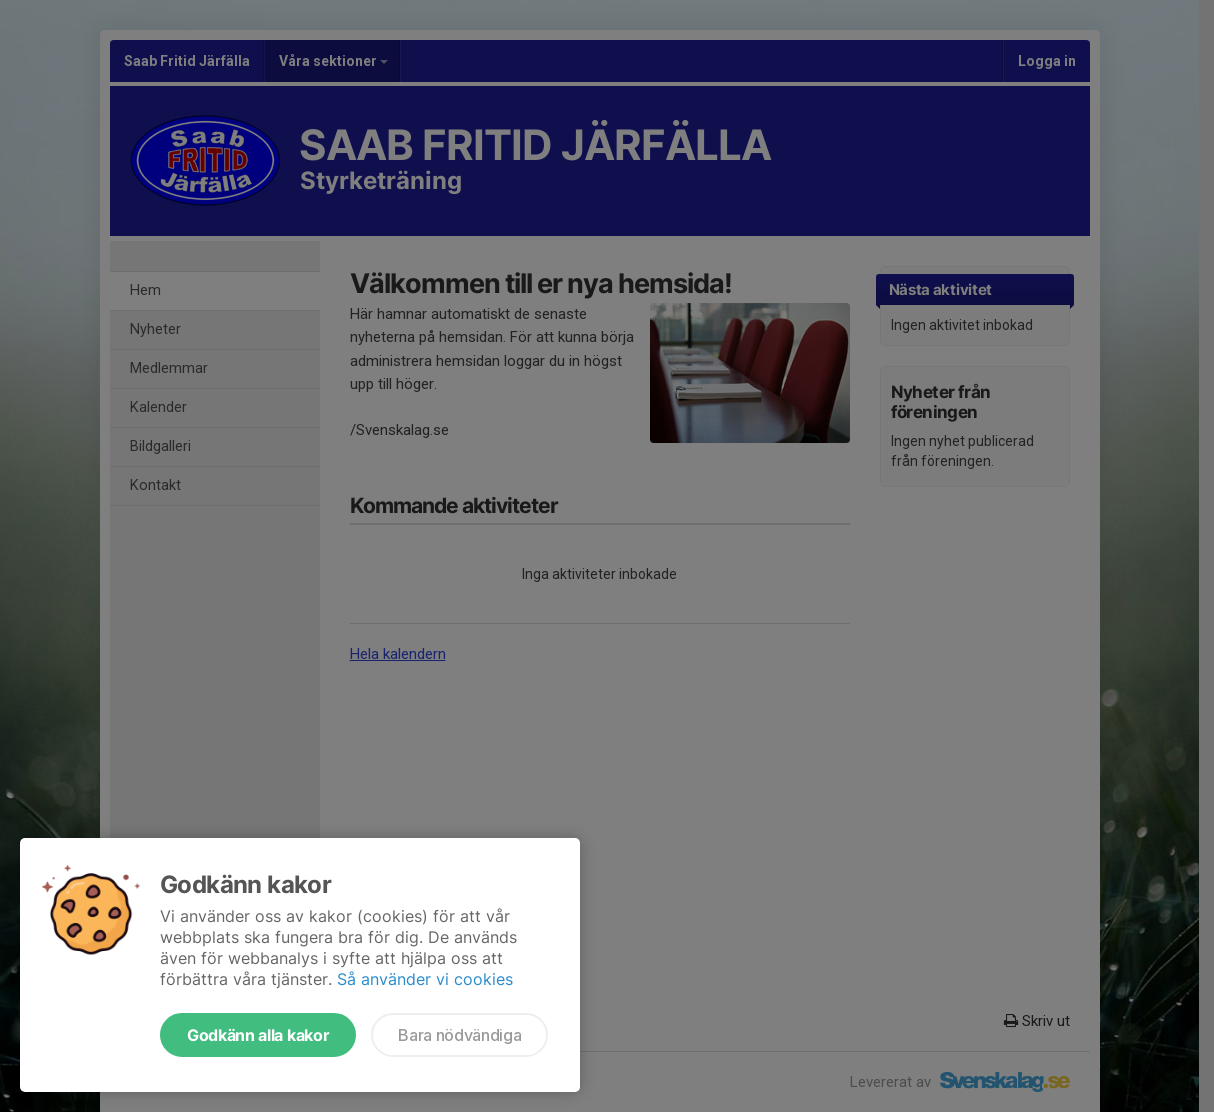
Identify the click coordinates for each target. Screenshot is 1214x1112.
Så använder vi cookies (425, 979)
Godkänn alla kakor (258, 1035)
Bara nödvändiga (459, 1035)
